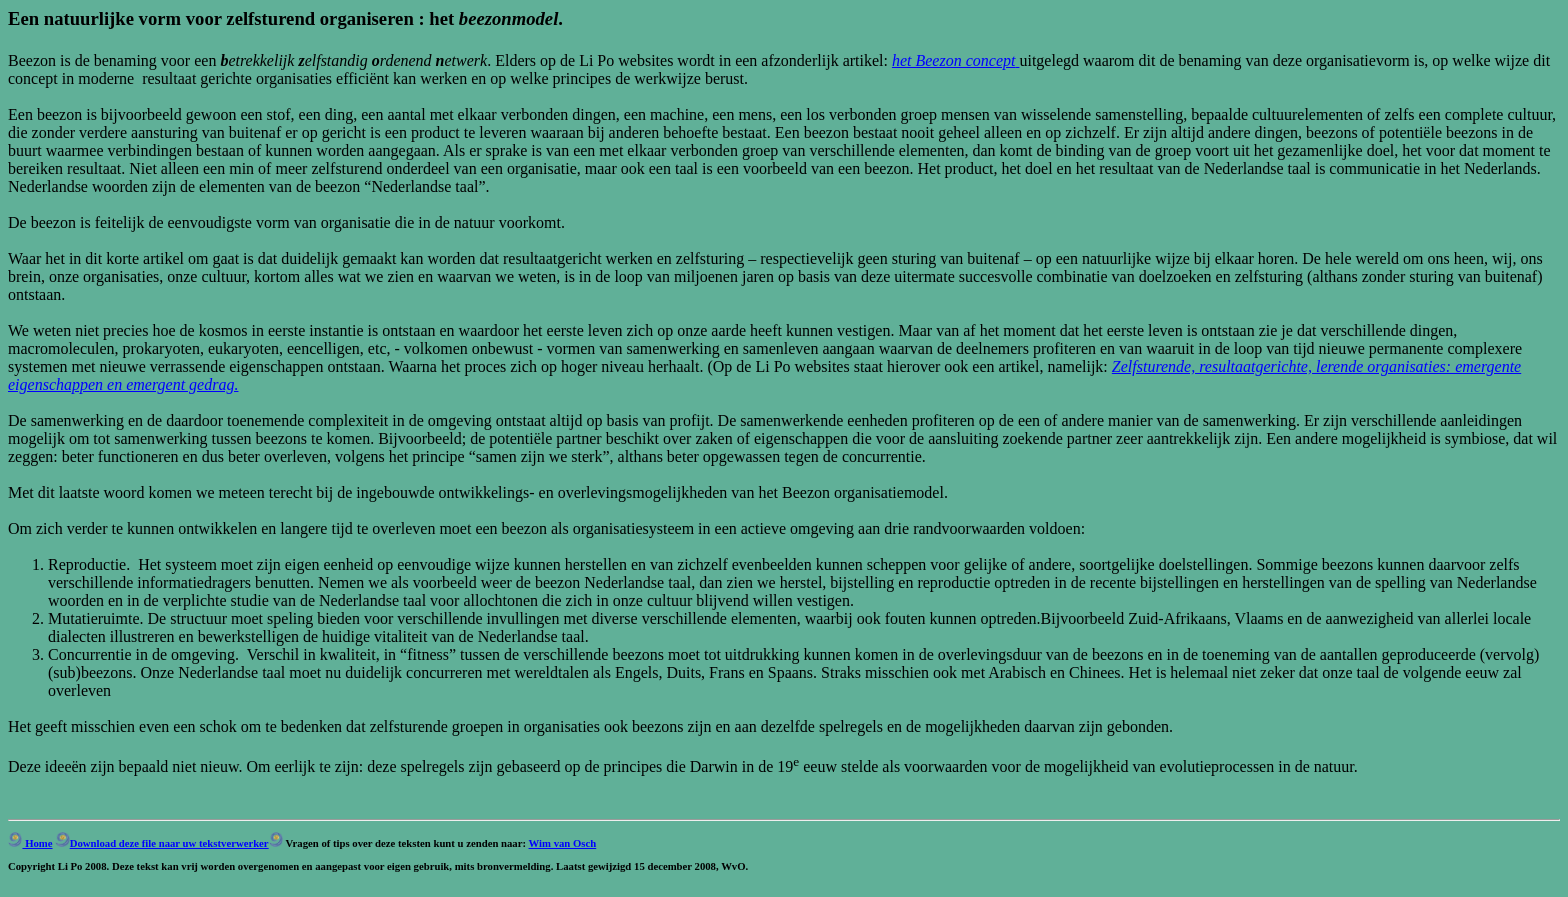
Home (30, 843)
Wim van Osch (563, 843)
